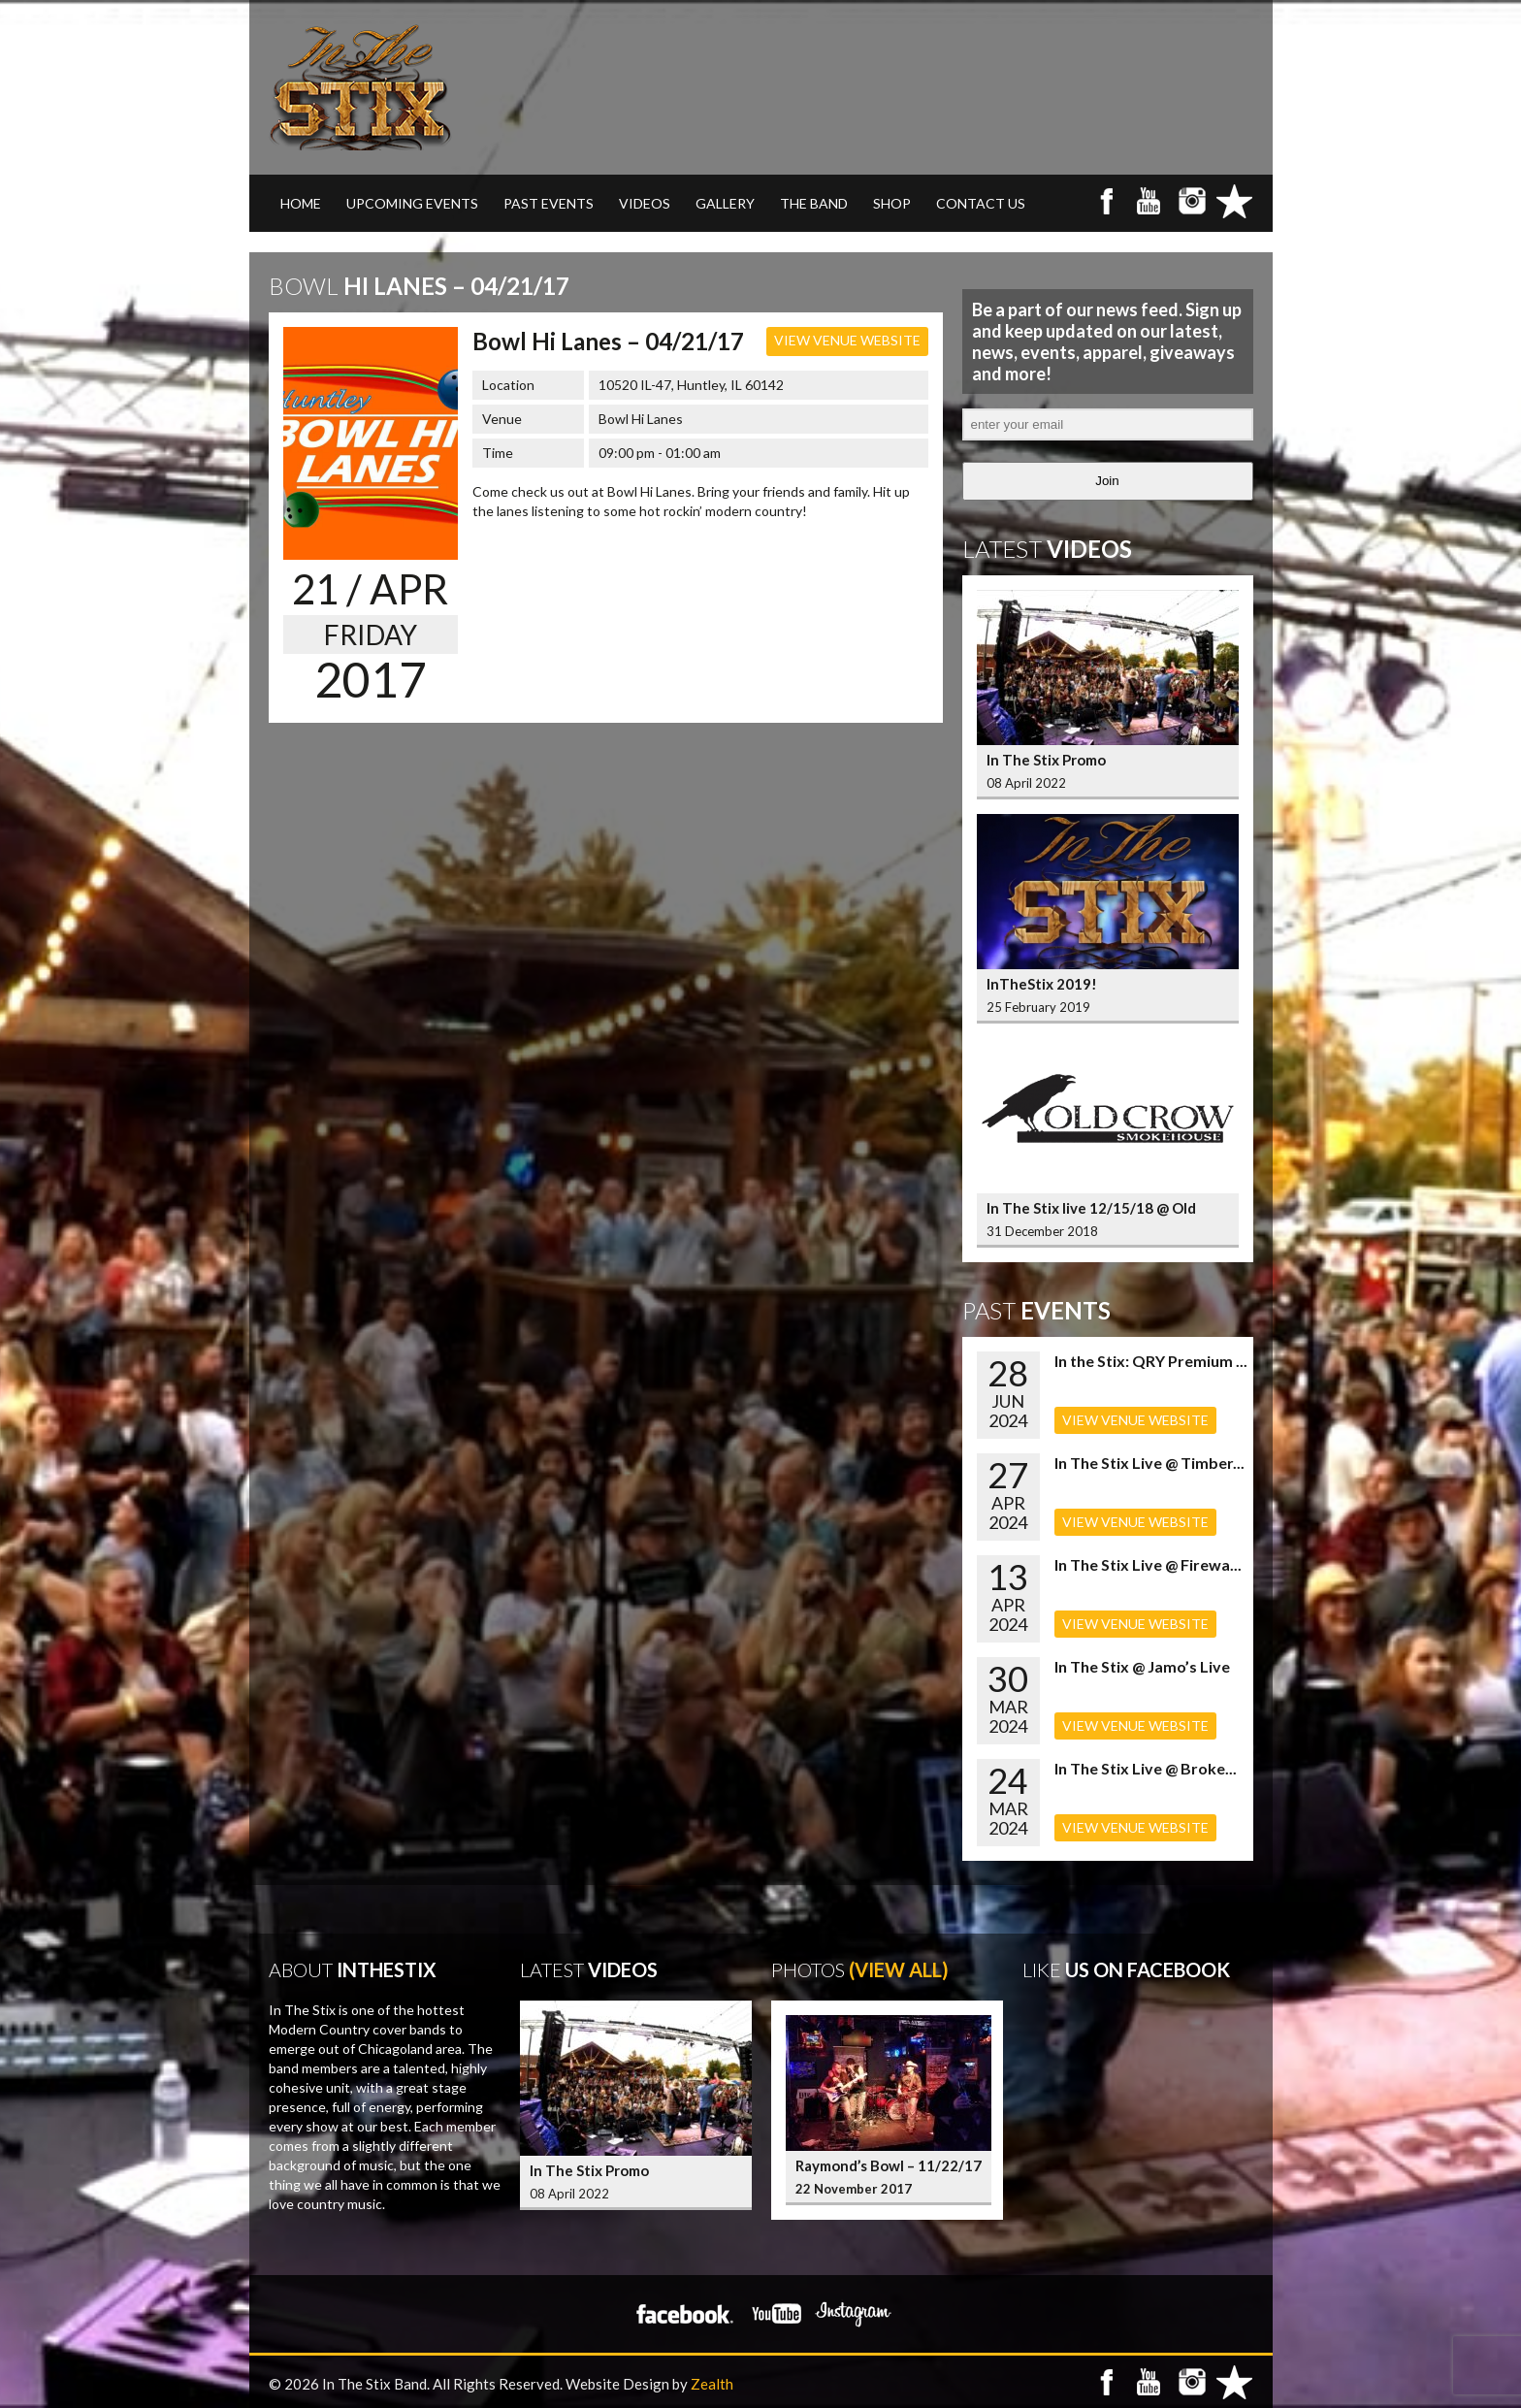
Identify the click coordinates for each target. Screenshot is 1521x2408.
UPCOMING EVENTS (412, 203)
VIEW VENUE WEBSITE (847, 340)
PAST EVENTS (548, 203)
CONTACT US (980, 203)
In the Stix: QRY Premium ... (1150, 1360)
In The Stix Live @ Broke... (1145, 1768)
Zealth (712, 2383)
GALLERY (725, 203)
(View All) (899, 1969)
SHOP (892, 203)
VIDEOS (644, 203)
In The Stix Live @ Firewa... (1148, 1564)
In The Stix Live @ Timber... (1149, 1462)
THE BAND (814, 203)
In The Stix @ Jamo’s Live (1142, 1666)
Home (300, 203)
